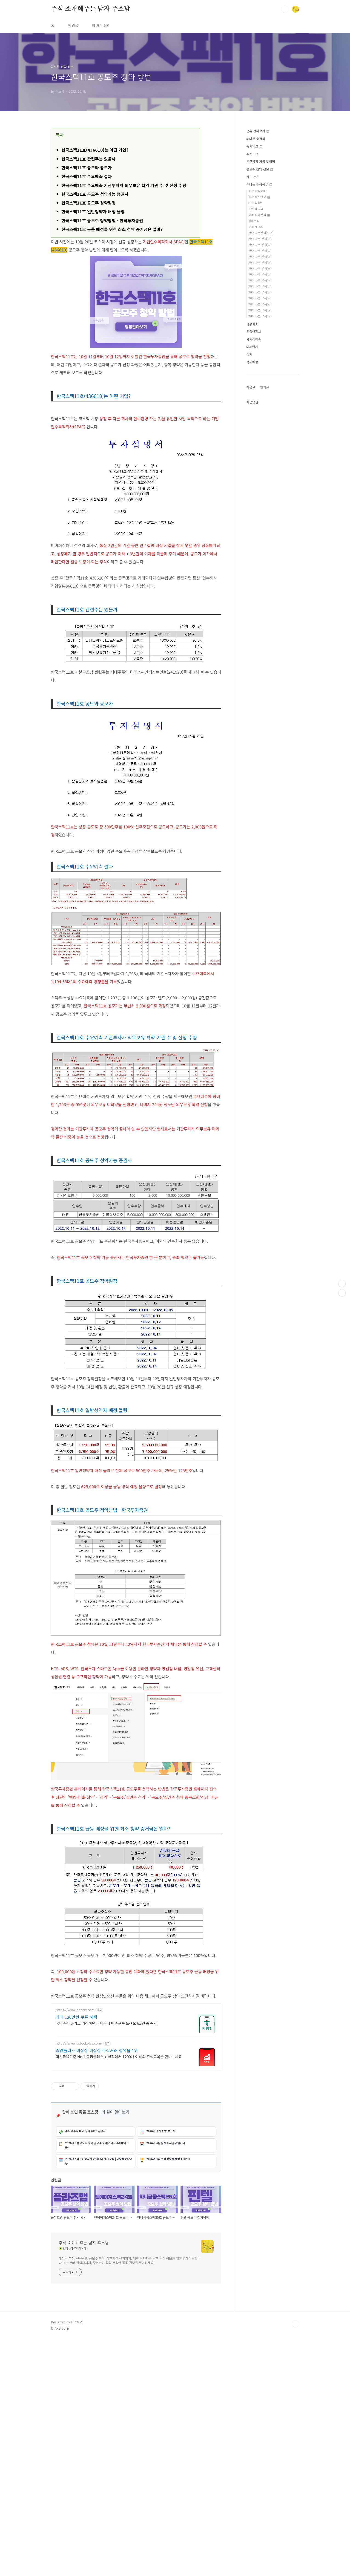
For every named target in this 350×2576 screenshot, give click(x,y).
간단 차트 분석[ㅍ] (259, 310)
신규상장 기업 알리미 (260, 161)
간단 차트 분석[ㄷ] (259, 250)
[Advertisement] (136, 887)
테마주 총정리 (255, 138)
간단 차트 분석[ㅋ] (259, 298)
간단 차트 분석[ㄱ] (259, 239)
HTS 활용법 (255, 203)
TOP (295, 2496)
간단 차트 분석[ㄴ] (259, 244)
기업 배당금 (255, 209)
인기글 (264, 525)
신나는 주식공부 (259, 184)
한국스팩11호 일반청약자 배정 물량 (93, 211)
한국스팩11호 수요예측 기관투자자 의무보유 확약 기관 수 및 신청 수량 (123, 185)
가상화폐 (252, 324)
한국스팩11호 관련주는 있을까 (88, 159)
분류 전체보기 (257, 131)
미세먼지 (252, 346)
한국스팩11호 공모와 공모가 (86, 167)
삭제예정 (252, 362)
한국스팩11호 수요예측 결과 (86, 176)
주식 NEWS (255, 227)
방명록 (73, 25)
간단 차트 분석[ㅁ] (259, 262)
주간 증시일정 (259, 197)
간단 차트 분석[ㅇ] (259, 280)
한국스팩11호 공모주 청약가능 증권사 (95, 194)
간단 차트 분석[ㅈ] (259, 286)
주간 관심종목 (257, 191)
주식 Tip (252, 154)
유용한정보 (253, 331)
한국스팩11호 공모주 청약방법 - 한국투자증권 (102, 220)
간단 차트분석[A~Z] (260, 233)
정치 (249, 354)
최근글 (250, 525)
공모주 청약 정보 (259, 169)
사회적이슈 (253, 339)
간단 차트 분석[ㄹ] (259, 256)
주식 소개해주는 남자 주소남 (90, 9)
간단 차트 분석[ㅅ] (259, 274)
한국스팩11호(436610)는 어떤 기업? (94, 150)
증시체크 (254, 146)
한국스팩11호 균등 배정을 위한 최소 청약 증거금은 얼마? (112, 229)
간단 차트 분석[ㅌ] (259, 304)
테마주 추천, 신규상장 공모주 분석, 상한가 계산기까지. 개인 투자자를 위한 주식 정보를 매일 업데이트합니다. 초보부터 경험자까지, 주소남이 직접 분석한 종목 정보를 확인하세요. (130, 2432)
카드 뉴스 (252, 176)
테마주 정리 (101, 25)
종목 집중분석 (259, 215)
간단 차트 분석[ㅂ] (259, 268)
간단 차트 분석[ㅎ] (259, 316)
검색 (284, 9)
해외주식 (253, 221)
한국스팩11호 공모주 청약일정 (88, 203)
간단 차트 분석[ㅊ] (259, 292)
